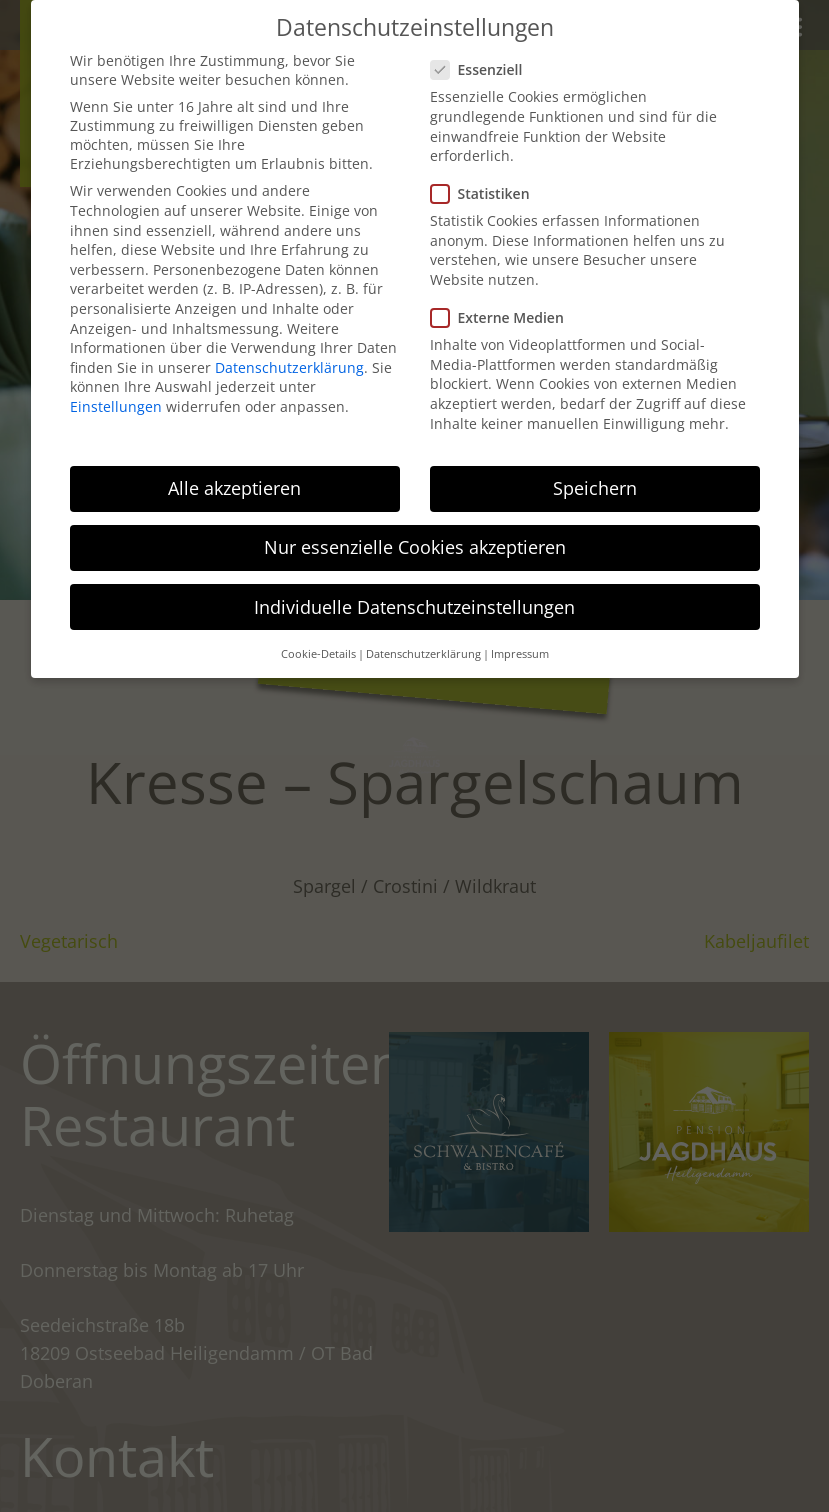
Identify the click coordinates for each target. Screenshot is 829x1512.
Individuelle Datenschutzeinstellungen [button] (414, 607)
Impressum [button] (520, 654)
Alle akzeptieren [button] (234, 488)
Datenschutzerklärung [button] (423, 654)
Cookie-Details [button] (318, 654)
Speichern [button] (595, 488)
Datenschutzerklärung (289, 367)
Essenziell (483, 69)
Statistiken (486, 193)
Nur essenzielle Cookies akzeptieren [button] (415, 547)
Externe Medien (503, 317)
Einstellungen (116, 406)
